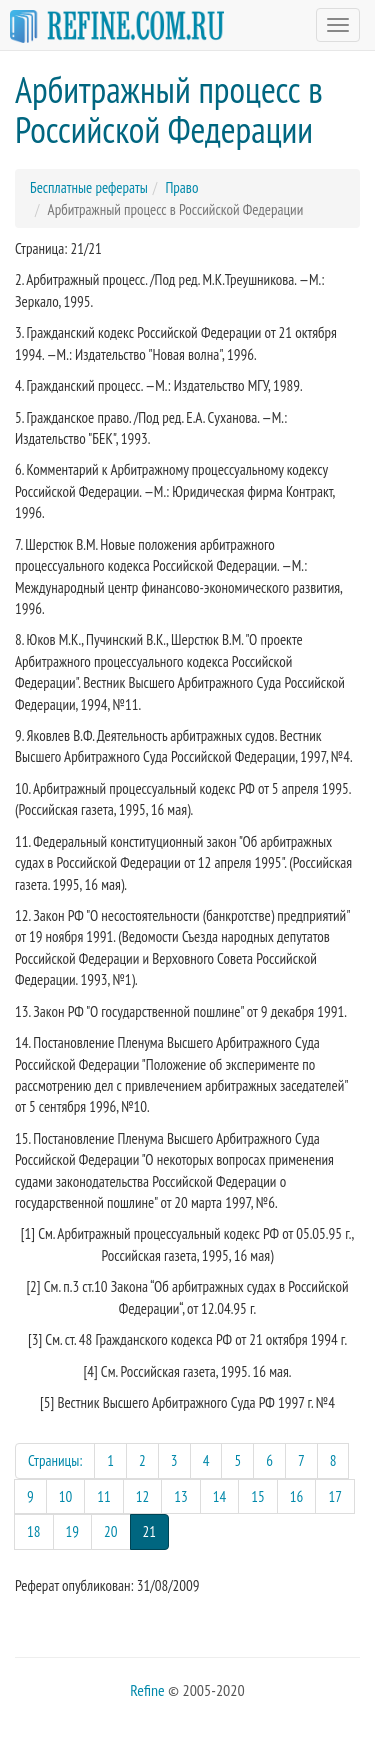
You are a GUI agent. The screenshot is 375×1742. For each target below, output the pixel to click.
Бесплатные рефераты (89, 187)
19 (73, 1531)
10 (66, 1496)
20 (111, 1531)
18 (34, 1531)
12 (143, 1496)
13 (181, 1496)
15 (258, 1496)
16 (297, 1496)
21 (156, 1530)
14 (220, 1496)
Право (181, 187)
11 (104, 1496)
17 (335, 1496)
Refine (147, 1690)
